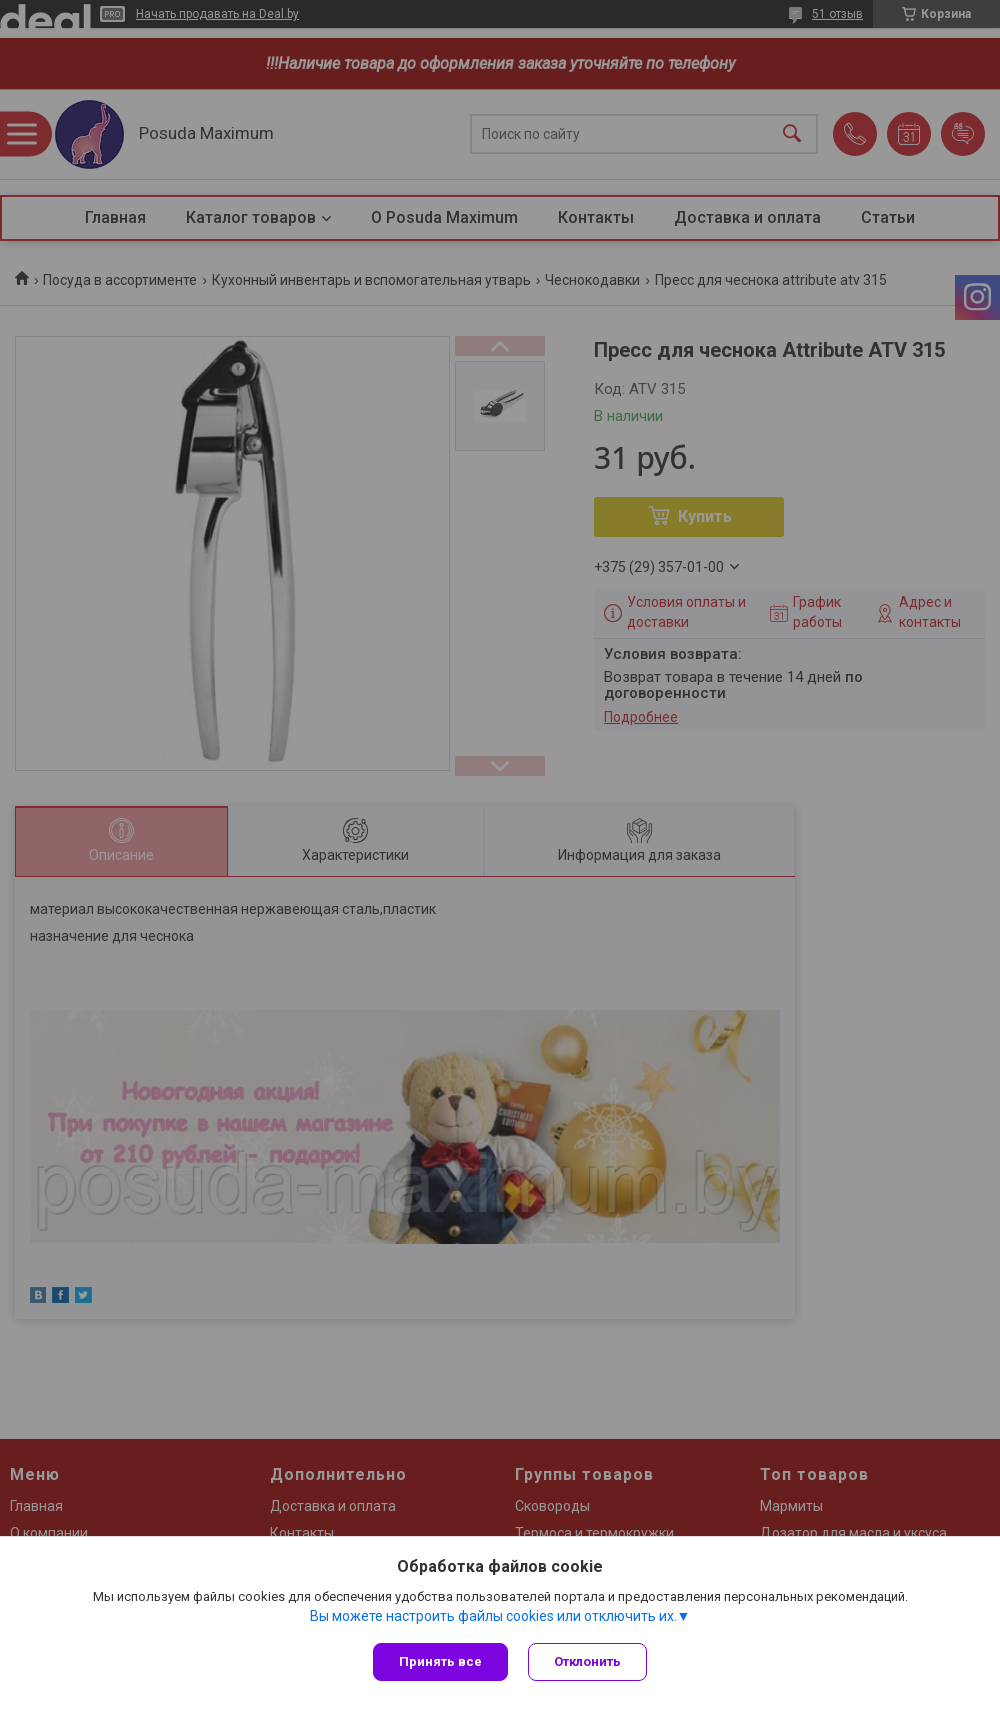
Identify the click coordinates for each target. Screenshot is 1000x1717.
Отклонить (587, 1661)
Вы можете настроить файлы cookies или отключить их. (493, 1616)
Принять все (440, 1661)
